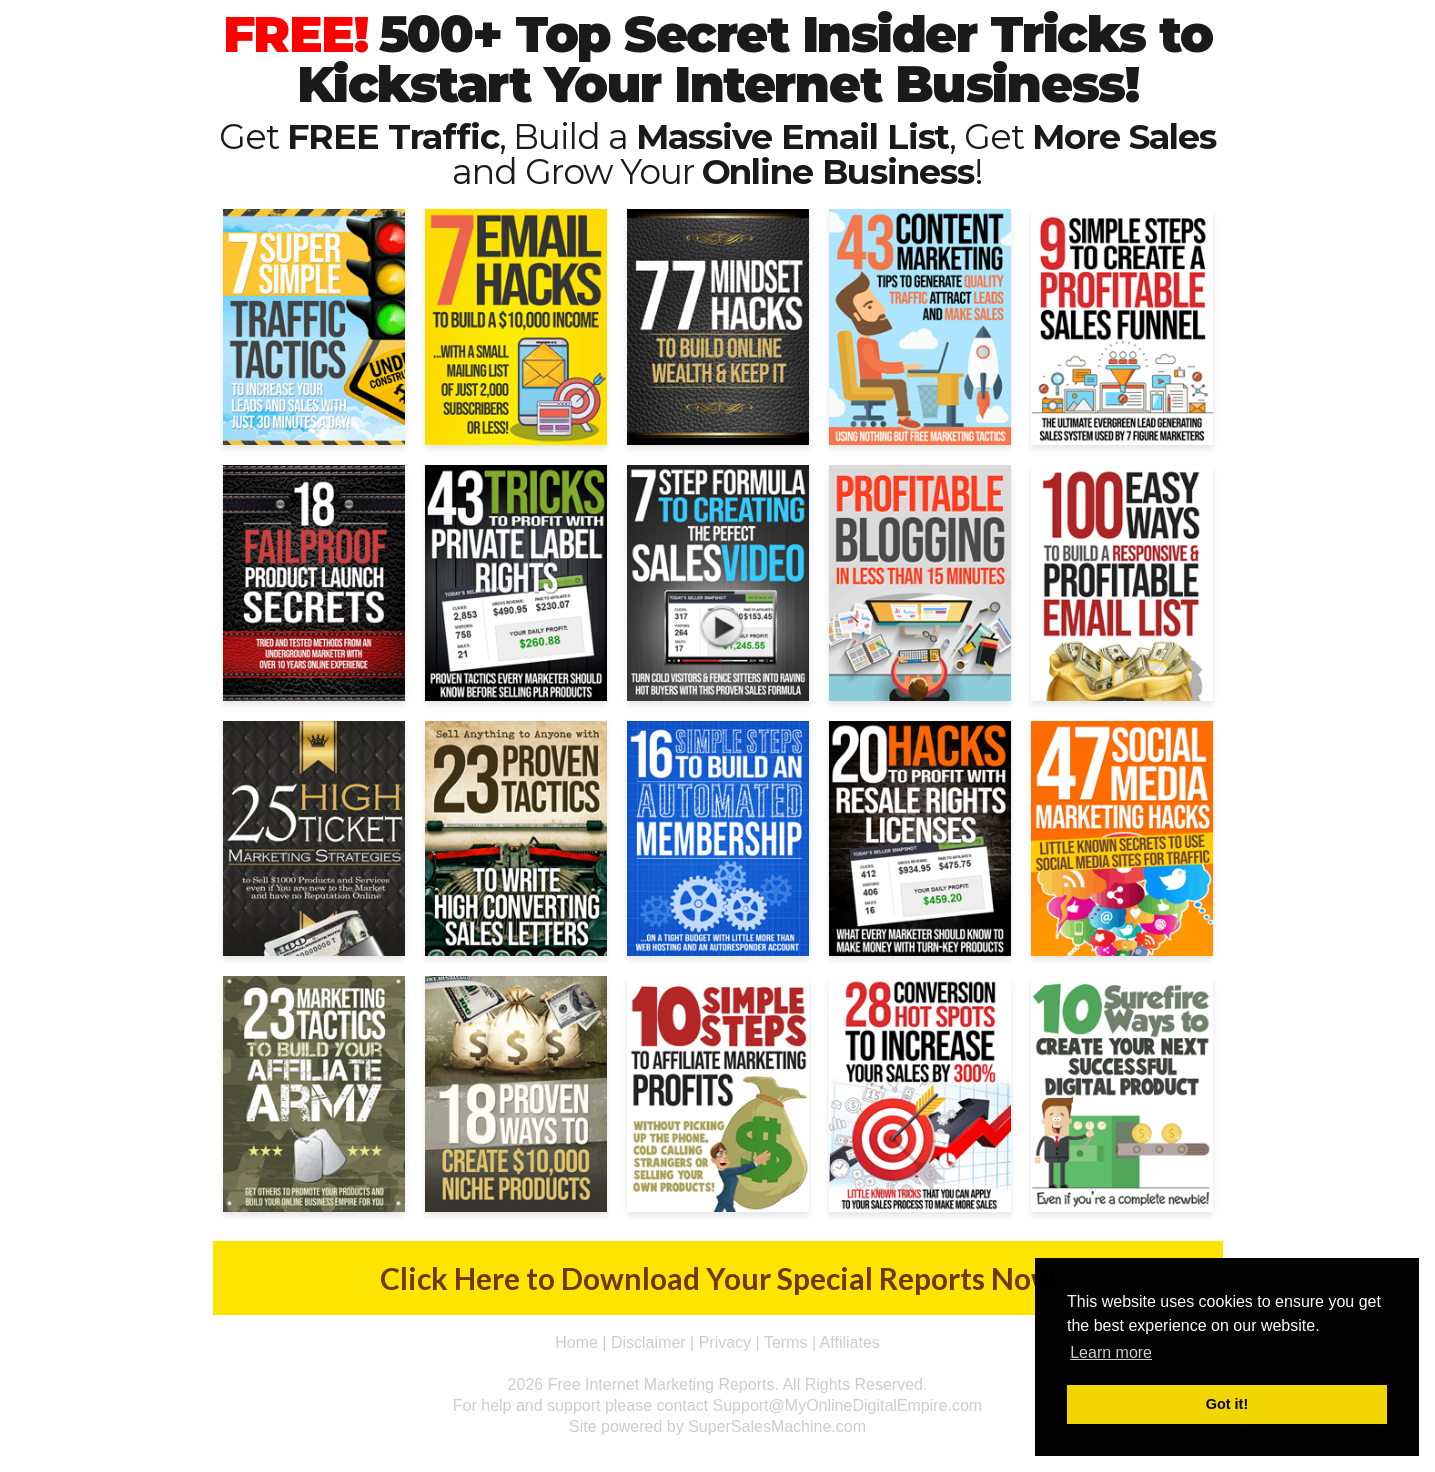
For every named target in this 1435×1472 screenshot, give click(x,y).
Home (576, 1342)
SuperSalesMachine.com (777, 1426)
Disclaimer (648, 1342)
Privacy (725, 1342)
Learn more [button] (1111, 1352)
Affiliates (850, 1342)
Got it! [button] (1227, 1404)
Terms (786, 1342)
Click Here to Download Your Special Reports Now (717, 1278)
